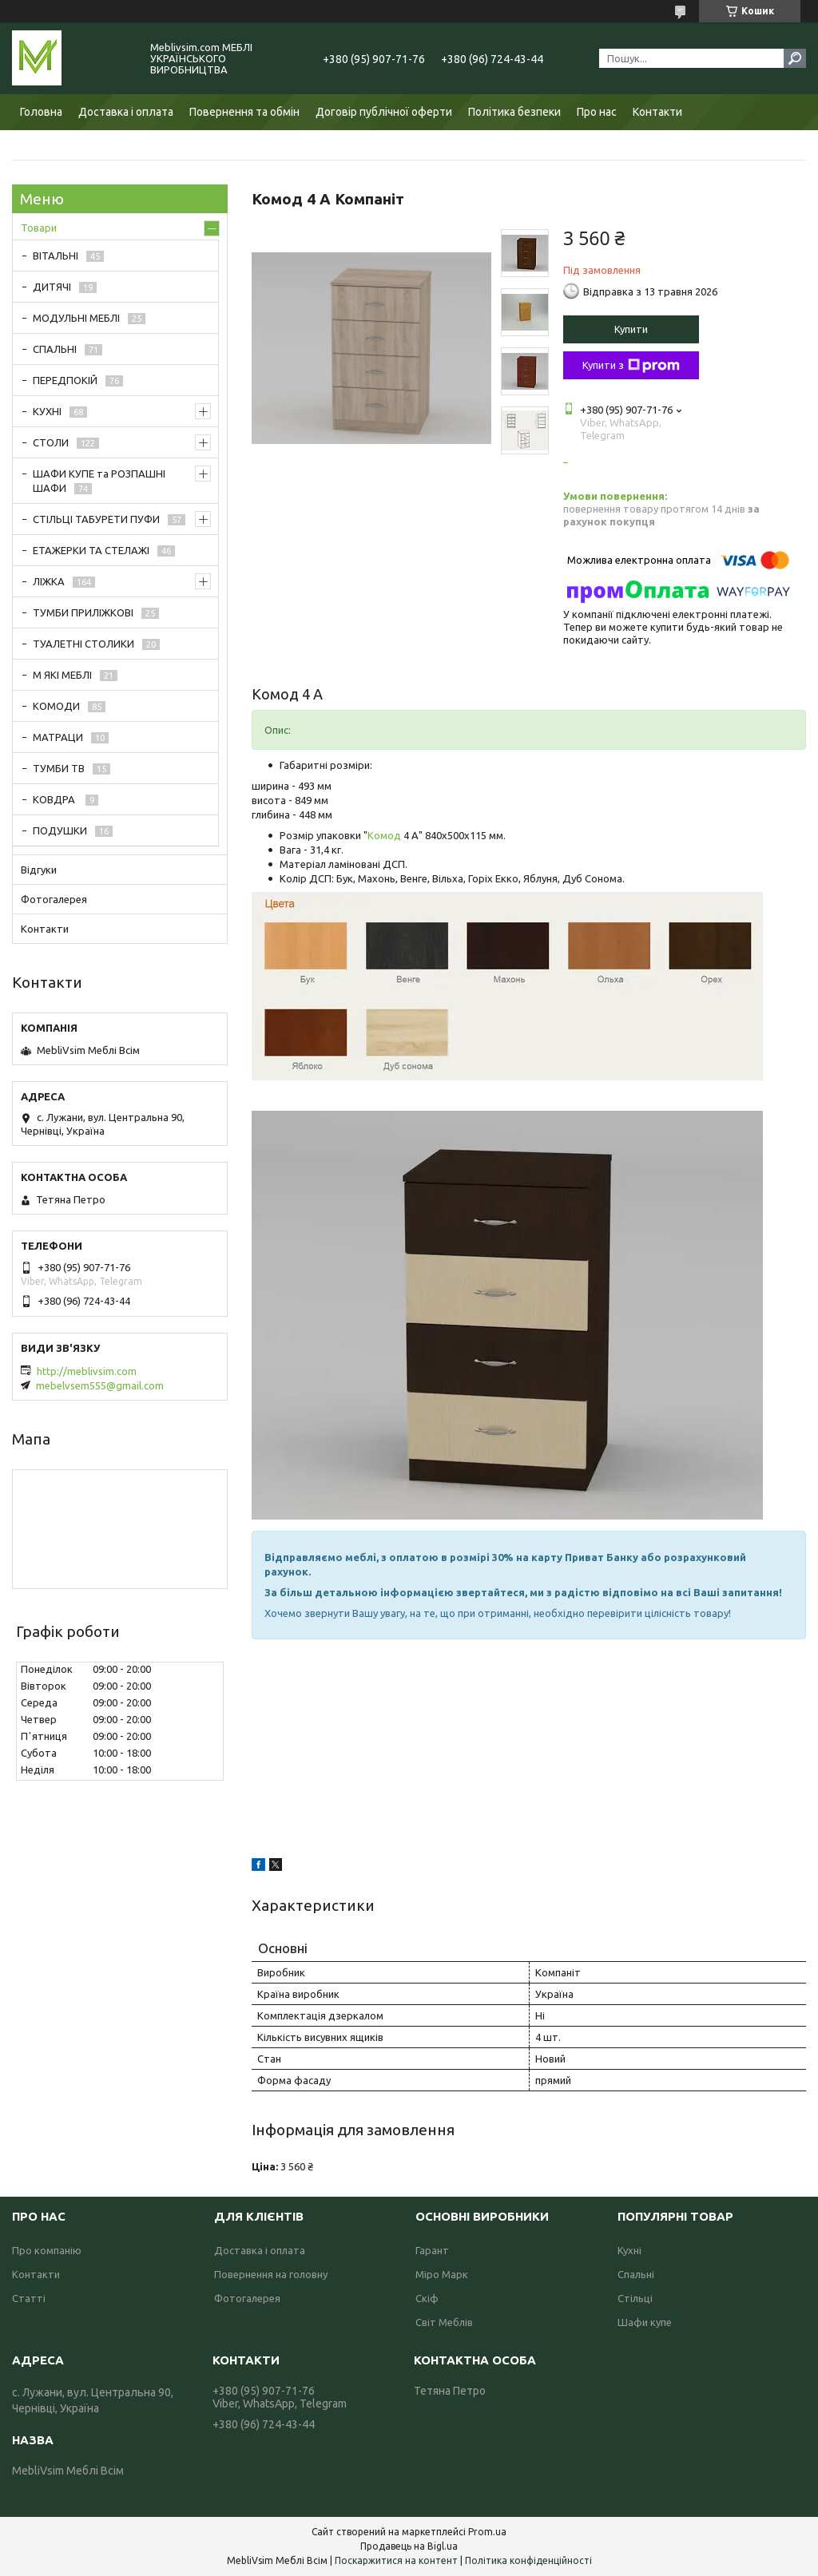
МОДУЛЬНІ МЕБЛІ (76, 317)
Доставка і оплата (125, 111)
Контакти (657, 111)
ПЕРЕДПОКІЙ (65, 380)
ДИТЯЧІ (52, 286)
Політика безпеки (514, 111)
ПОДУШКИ (60, 830)
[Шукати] (795, 58)
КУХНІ (47, 411)
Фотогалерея (54, 899)
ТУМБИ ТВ (59, 768)
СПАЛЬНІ (55, 349)
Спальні (635, 2274)
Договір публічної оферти (384, 111)
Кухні (629, 2250)
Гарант (432, 2250)
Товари (39, 227)
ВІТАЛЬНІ (55, 255)
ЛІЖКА (49, 581)
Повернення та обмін (244, 111)
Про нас (597, 111)
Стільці (635, 2298)
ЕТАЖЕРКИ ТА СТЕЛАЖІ (91, 550)
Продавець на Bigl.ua (409, 2546)
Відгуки (39, 869)
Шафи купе (644, 2322)
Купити (631, 329)
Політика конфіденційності (528, 2560)
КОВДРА (55, 799)
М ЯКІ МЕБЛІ (62, 674)
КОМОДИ (56, 705)
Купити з (631, 366)
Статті (29, 2298)
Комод (384, 835)
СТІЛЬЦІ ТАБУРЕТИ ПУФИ (96, 519)
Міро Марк (441, 2274)
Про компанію (46, 2250)
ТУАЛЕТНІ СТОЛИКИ (83, 643)
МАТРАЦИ (58, 737)
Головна (41, 111)
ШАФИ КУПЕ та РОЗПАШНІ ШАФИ (99, 480)
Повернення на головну (271, 2274)
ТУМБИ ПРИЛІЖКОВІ (83, 612)
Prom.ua (487, 2531)
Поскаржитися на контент (396, 2560)
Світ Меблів (444, 2322)
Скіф (427, 2298)
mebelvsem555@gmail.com (100, 1385)
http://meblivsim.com (87, 1371)
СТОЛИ (51, 442)
